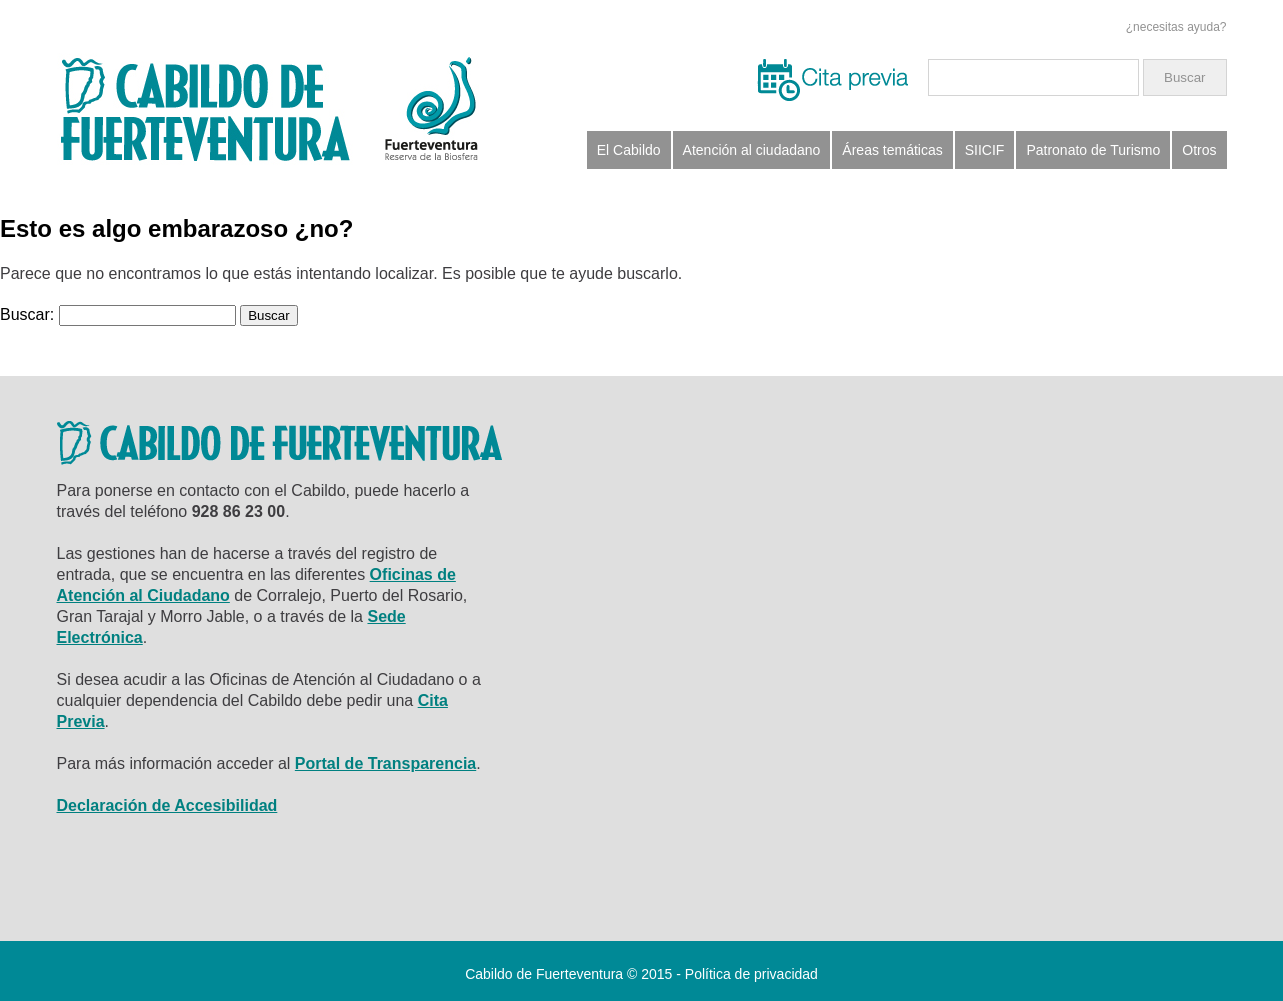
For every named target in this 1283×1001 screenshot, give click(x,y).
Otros (1199, 150)
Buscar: (27, 314)
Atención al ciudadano (752, 150)
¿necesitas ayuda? (1176, 27)
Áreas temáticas (892, 150)
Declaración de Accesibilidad (167, 805)
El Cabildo (629, 150)
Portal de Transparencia (385, 763)
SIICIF (985, 150)
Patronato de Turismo (1093, 150)
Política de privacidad (751, 974)
